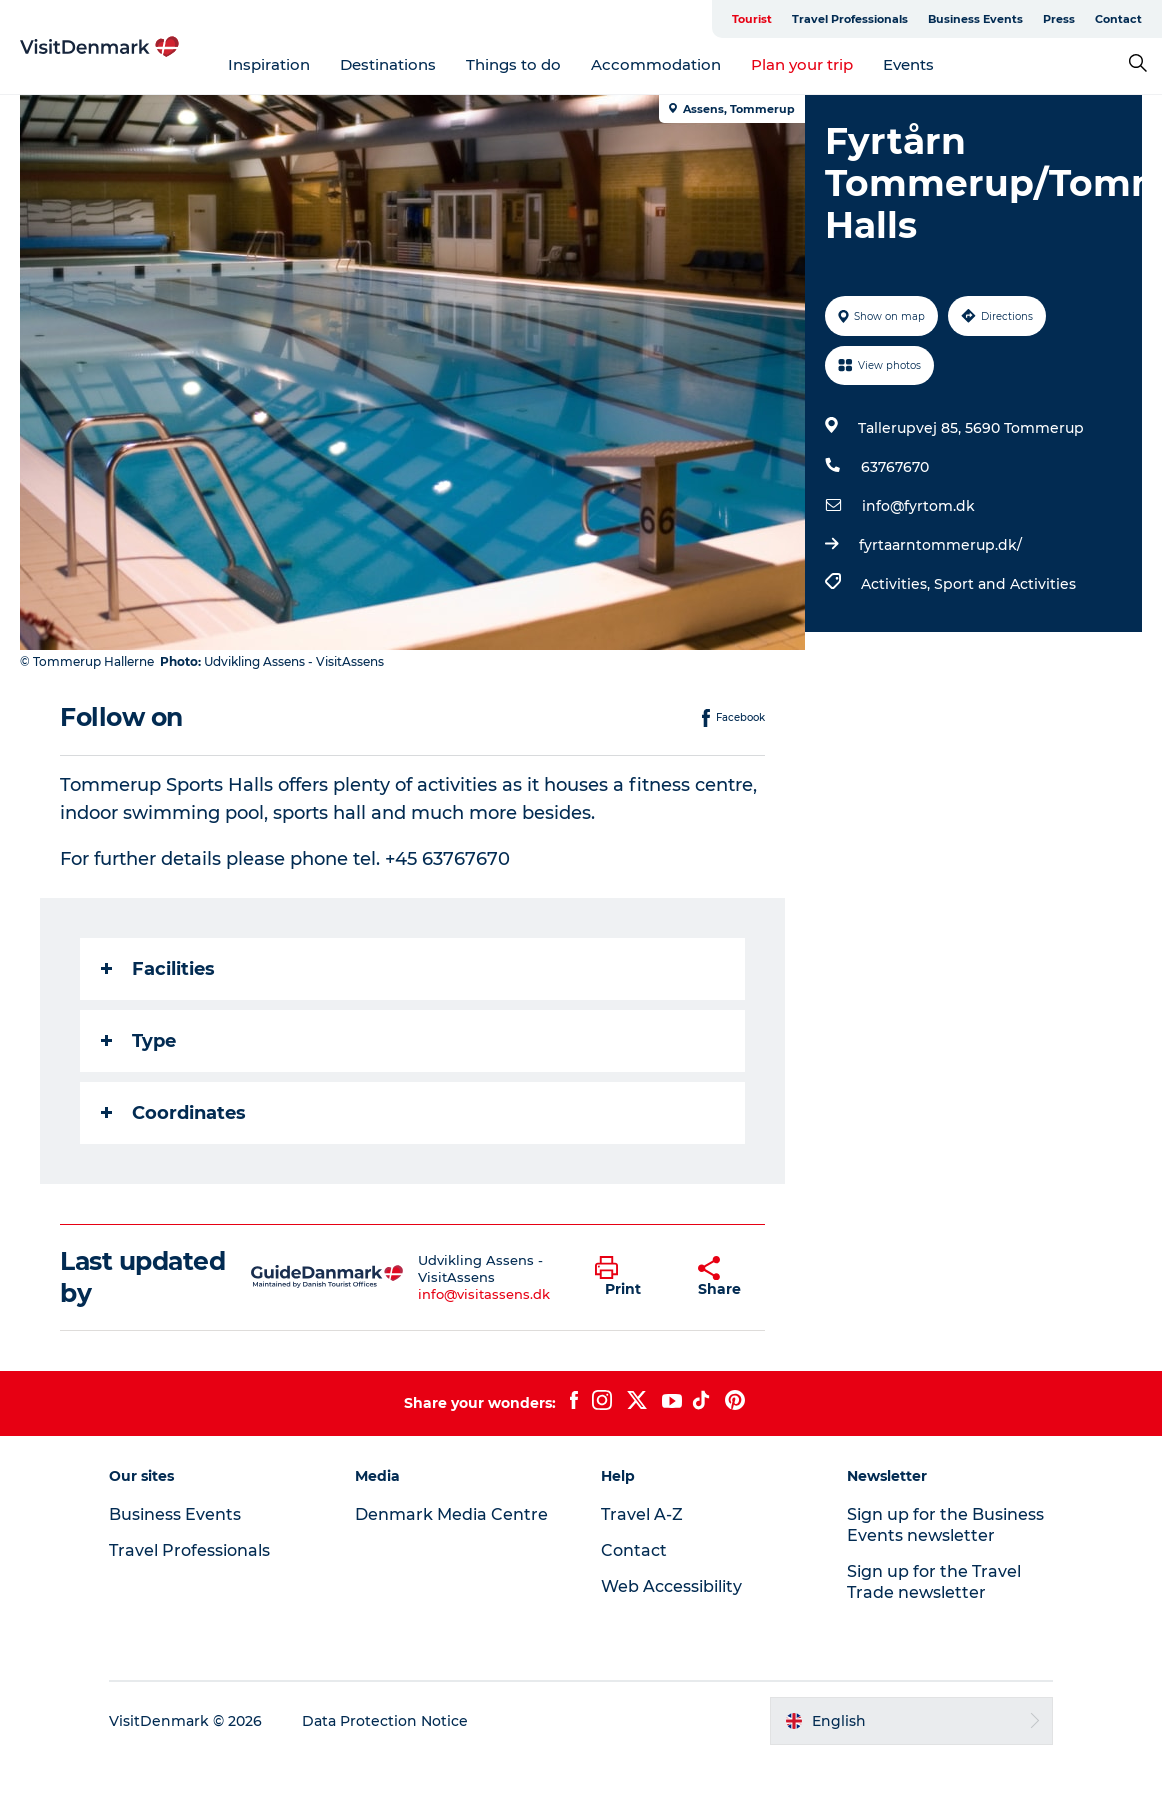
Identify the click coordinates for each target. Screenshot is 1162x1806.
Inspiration (269, 64)
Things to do (513, 64)
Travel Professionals (850, 19)
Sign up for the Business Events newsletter (945, 1525)
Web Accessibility (671, 1586)
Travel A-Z (642, 1514)
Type (138, 1041)
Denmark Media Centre (451, 1514)
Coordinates (173, 1113)
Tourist (752, 19)
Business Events (975, 19)
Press (1059, 19)
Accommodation (656, 64)
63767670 (895, 467)
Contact (1118, 19)
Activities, (897, 584)
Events (908, 64)
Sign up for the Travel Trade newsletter (934, 1582)
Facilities (158, 969)
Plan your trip (802, 64)
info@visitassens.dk (484, 1294)
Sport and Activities (1005, 584)
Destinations (388, 64)
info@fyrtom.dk (918, 506)
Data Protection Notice (385, 1721)
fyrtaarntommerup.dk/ (940, 545)
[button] (631, 1277)
